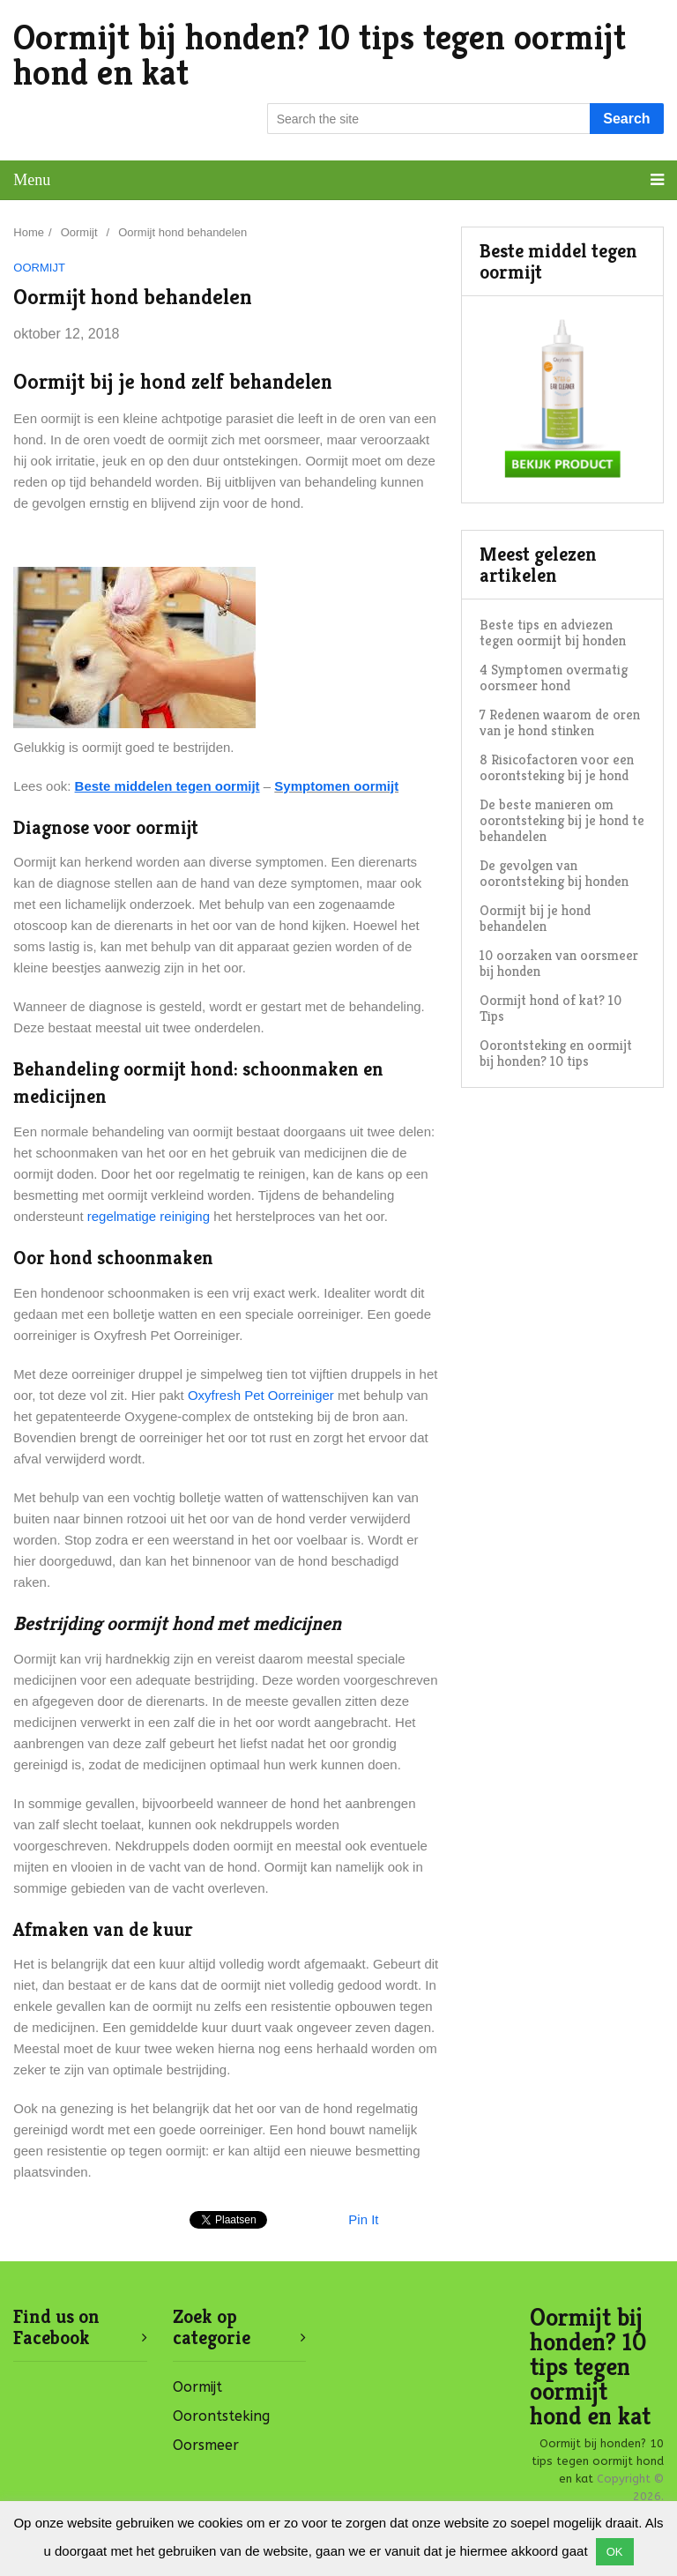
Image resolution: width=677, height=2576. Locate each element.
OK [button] (614, 2551)
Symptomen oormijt (336, 785)
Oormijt (39, 267)
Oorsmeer (206, 2445)
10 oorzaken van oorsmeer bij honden (559, 963)
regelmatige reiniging (148, 1216)
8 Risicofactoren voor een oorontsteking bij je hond (557, 767)
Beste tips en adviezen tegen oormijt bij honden (553, 632)
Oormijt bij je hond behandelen (535, 918)
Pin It (363, 2219)
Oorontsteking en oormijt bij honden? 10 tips (556, 1053)
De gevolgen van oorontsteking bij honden (554, 873)
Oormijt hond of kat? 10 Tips (550, 1008)
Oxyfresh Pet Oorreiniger (261, 1395)
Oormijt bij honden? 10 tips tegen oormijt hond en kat (319, 54)
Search (626, 118)
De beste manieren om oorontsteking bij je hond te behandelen (562, 820)
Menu (31, 180)
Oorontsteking (221, 2416)
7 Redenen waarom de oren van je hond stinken (560, 722)
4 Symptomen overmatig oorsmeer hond (554, 677)
